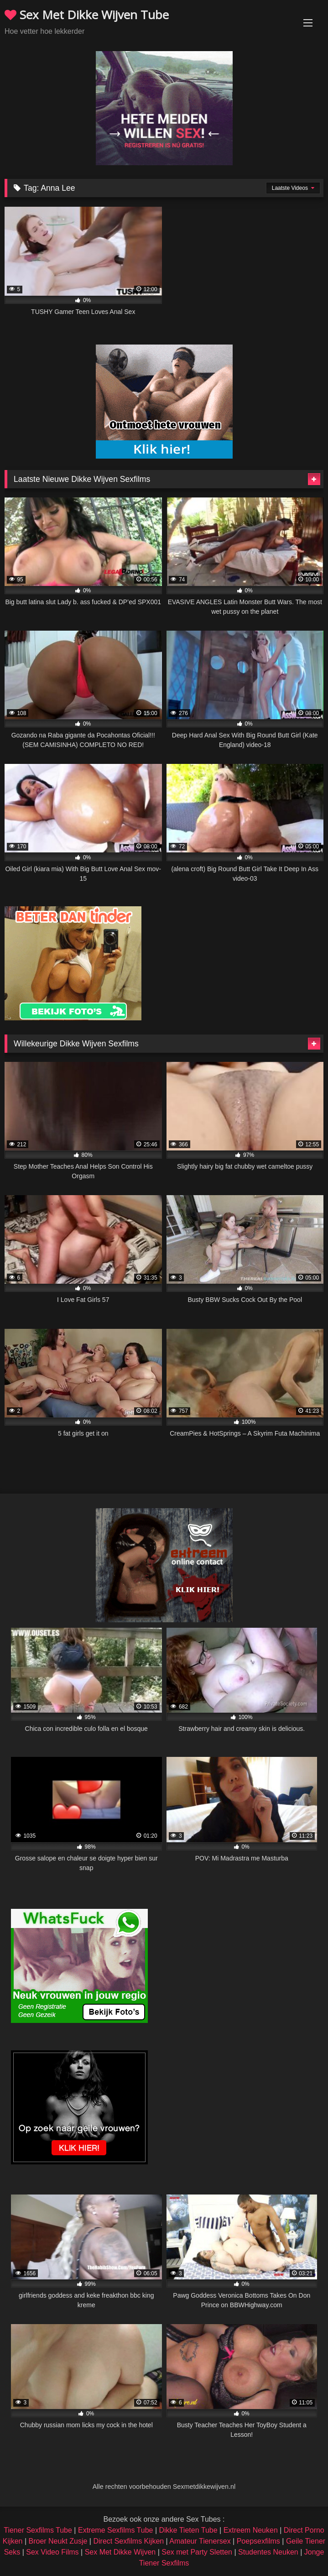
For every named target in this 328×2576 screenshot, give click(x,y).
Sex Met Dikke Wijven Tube (87, 14)
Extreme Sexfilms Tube (115, 2530)
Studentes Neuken (268, 2552)
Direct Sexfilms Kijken (128, 2541)
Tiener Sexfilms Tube (38, 2530)
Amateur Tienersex (199, 2541)
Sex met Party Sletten (196, 2552)
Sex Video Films (52, 2552)
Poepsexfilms (258, 2541)
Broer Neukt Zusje (57, 2541)
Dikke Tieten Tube (188, 2530)
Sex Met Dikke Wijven (120, 2552)
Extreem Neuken (251, 2530)
